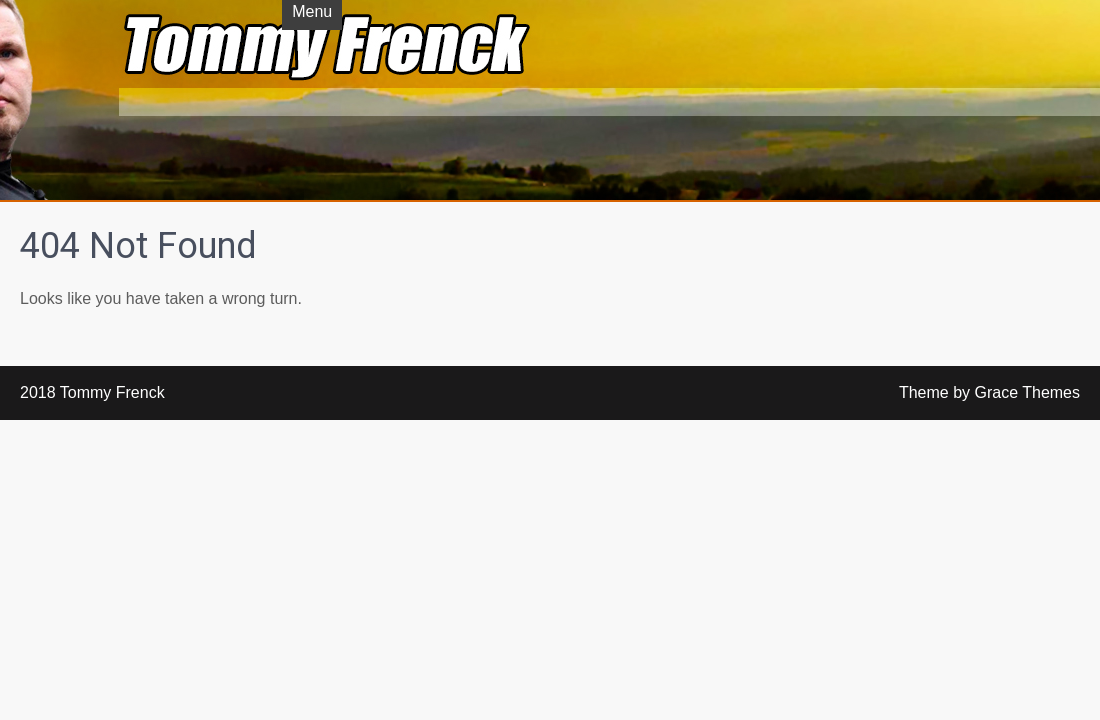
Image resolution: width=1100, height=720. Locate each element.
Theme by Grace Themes (989, 392)
